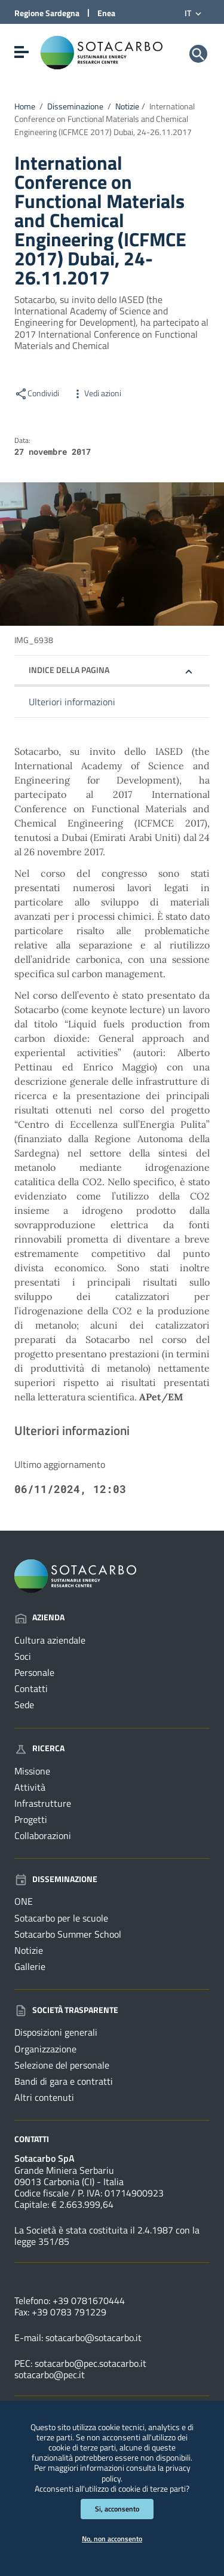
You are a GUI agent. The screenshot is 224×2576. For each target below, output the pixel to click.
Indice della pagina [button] (69, 669)
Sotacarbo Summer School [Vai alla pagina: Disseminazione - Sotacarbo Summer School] (67, 1934)
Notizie (127, 106)
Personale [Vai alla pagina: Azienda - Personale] (34, 1672)
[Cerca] (198, 54)
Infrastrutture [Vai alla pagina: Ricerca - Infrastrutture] (42, 1803)
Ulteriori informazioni (72, 702)
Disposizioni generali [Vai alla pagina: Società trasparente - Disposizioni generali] (55, 2032)
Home (24, 106)
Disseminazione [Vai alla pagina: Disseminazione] (55, 1879)
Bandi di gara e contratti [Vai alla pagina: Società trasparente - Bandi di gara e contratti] (63, 2081)
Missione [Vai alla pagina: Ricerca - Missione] (32, 1771)
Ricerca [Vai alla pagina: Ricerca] (39, 1748)
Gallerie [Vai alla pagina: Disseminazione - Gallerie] (29, 1966)
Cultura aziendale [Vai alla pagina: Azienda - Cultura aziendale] (49, 1640)
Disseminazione (75, 106)
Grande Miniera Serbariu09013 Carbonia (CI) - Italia (69, 2176)
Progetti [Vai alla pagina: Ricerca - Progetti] (30, 1819)
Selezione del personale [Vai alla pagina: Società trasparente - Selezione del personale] (61, 2065)
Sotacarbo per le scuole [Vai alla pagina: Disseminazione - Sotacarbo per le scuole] (61, 1918)
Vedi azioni (96, 393)
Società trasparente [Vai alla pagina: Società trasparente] (66, 2009)
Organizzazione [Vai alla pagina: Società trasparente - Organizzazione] (45, 2049)
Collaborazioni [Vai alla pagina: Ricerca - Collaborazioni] (42, 1835)
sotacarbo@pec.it (49, 2374)
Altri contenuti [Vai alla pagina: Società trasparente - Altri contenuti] (44, 2097)
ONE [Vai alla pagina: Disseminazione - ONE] (23, 1901)
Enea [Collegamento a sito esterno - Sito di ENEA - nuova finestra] (106, 13)
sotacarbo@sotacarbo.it (93, 2337)
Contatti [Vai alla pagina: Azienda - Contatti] (31, 1688)
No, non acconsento (112, 2538)
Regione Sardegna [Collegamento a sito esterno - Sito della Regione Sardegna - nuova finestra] (46, 13)
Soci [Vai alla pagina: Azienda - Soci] (22, 1656)
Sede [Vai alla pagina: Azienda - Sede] (24, 1704)
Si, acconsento (117, 2508)
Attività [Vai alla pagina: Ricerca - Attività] (29, 1787)
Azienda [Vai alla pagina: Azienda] (39, 1617)
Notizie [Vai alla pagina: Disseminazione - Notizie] (28, 1950)
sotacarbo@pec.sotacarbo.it (90, 2363)
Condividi (36, 393)
